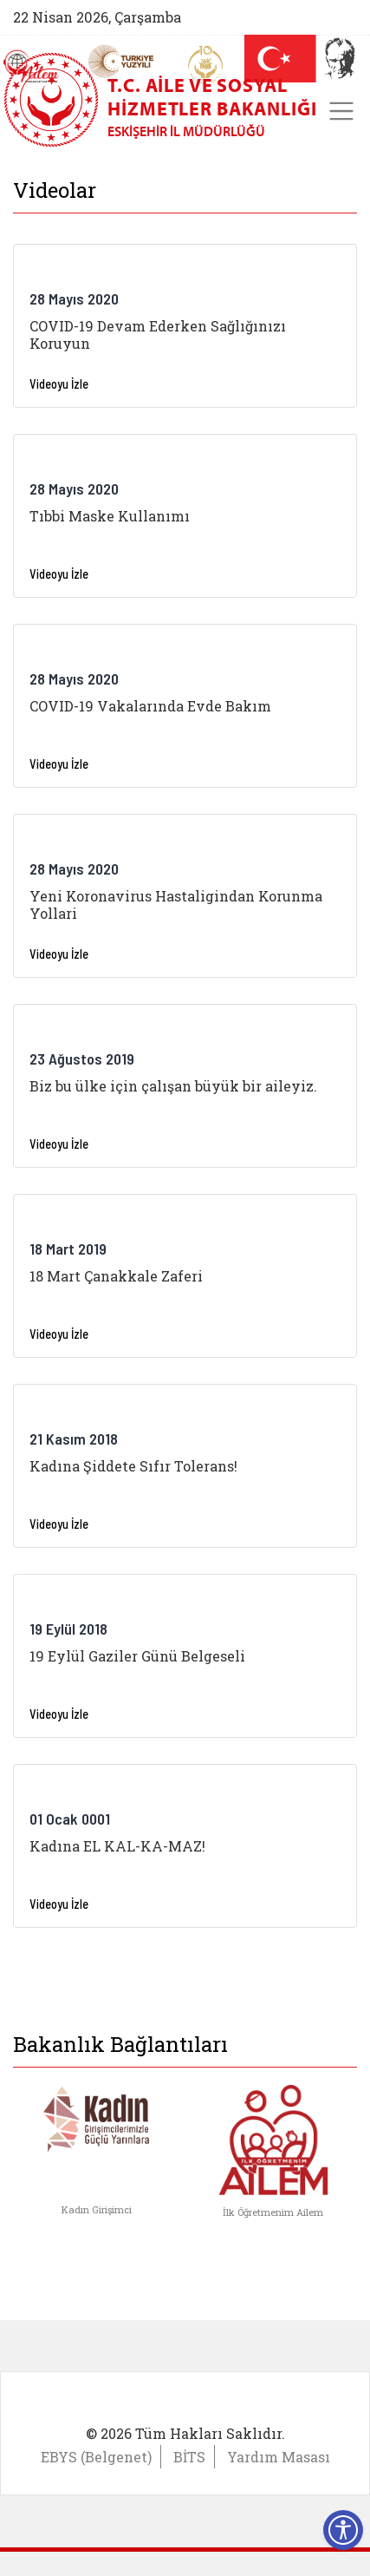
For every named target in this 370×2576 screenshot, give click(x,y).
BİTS (189, 2457)
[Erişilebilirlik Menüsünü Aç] (343, 2530)
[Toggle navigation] (341, 111)
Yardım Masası (278, 2457)
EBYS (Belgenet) (96, 2457)
